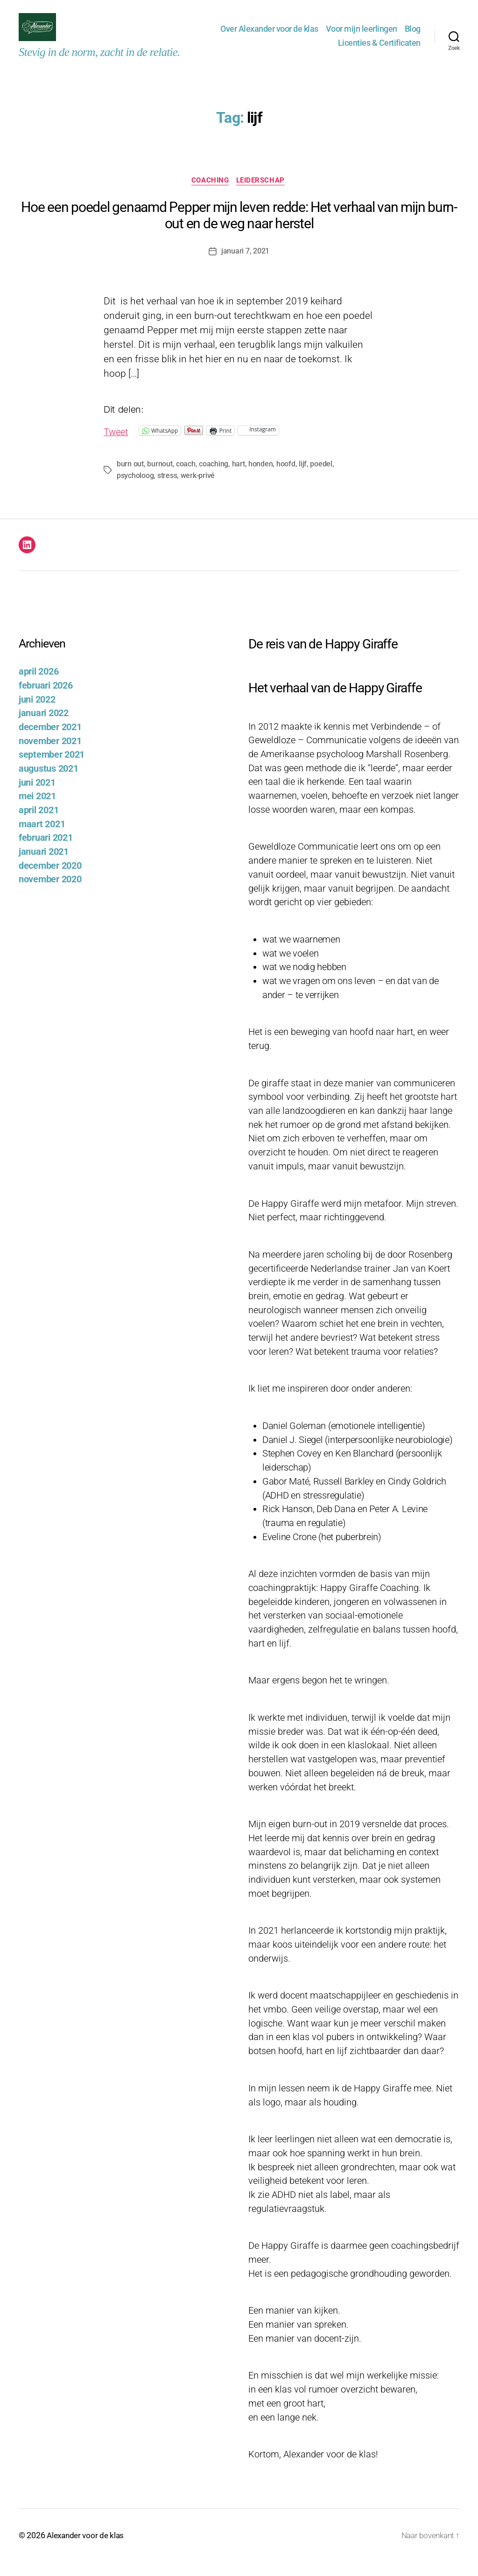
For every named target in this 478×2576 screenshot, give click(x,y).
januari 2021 (44, 866)
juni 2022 (37, 714)
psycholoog (354, 479)
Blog (413, 36)
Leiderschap (262, 195)
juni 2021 (37, 797)
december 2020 (50, 880)
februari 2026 (46, 700)
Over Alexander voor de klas (269, 36)
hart (238, 479)
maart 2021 (42, 838)
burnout (159, 479)
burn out (130, 479)
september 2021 (51, 769)
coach (186, 479)
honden (260, 479)
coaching (213, 479)
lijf (303, 479)
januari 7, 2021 (245, 266)
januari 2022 (44, 728)
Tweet (117, 446)
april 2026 (38, 686)
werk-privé (157, 490)
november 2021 (50, 755)
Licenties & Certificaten (379, 50)
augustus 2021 (48, 783)
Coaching (210, 195)
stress (126, 490)
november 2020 (50, 894)
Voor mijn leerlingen (361, 36)
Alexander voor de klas (87, 2550)
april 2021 (38, 825)
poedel (321, 479)
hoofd (285, 479)
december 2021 (50, 742)
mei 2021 (37, 811)
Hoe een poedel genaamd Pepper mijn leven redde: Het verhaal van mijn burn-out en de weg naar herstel (239, 230)
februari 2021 (46, 852)
